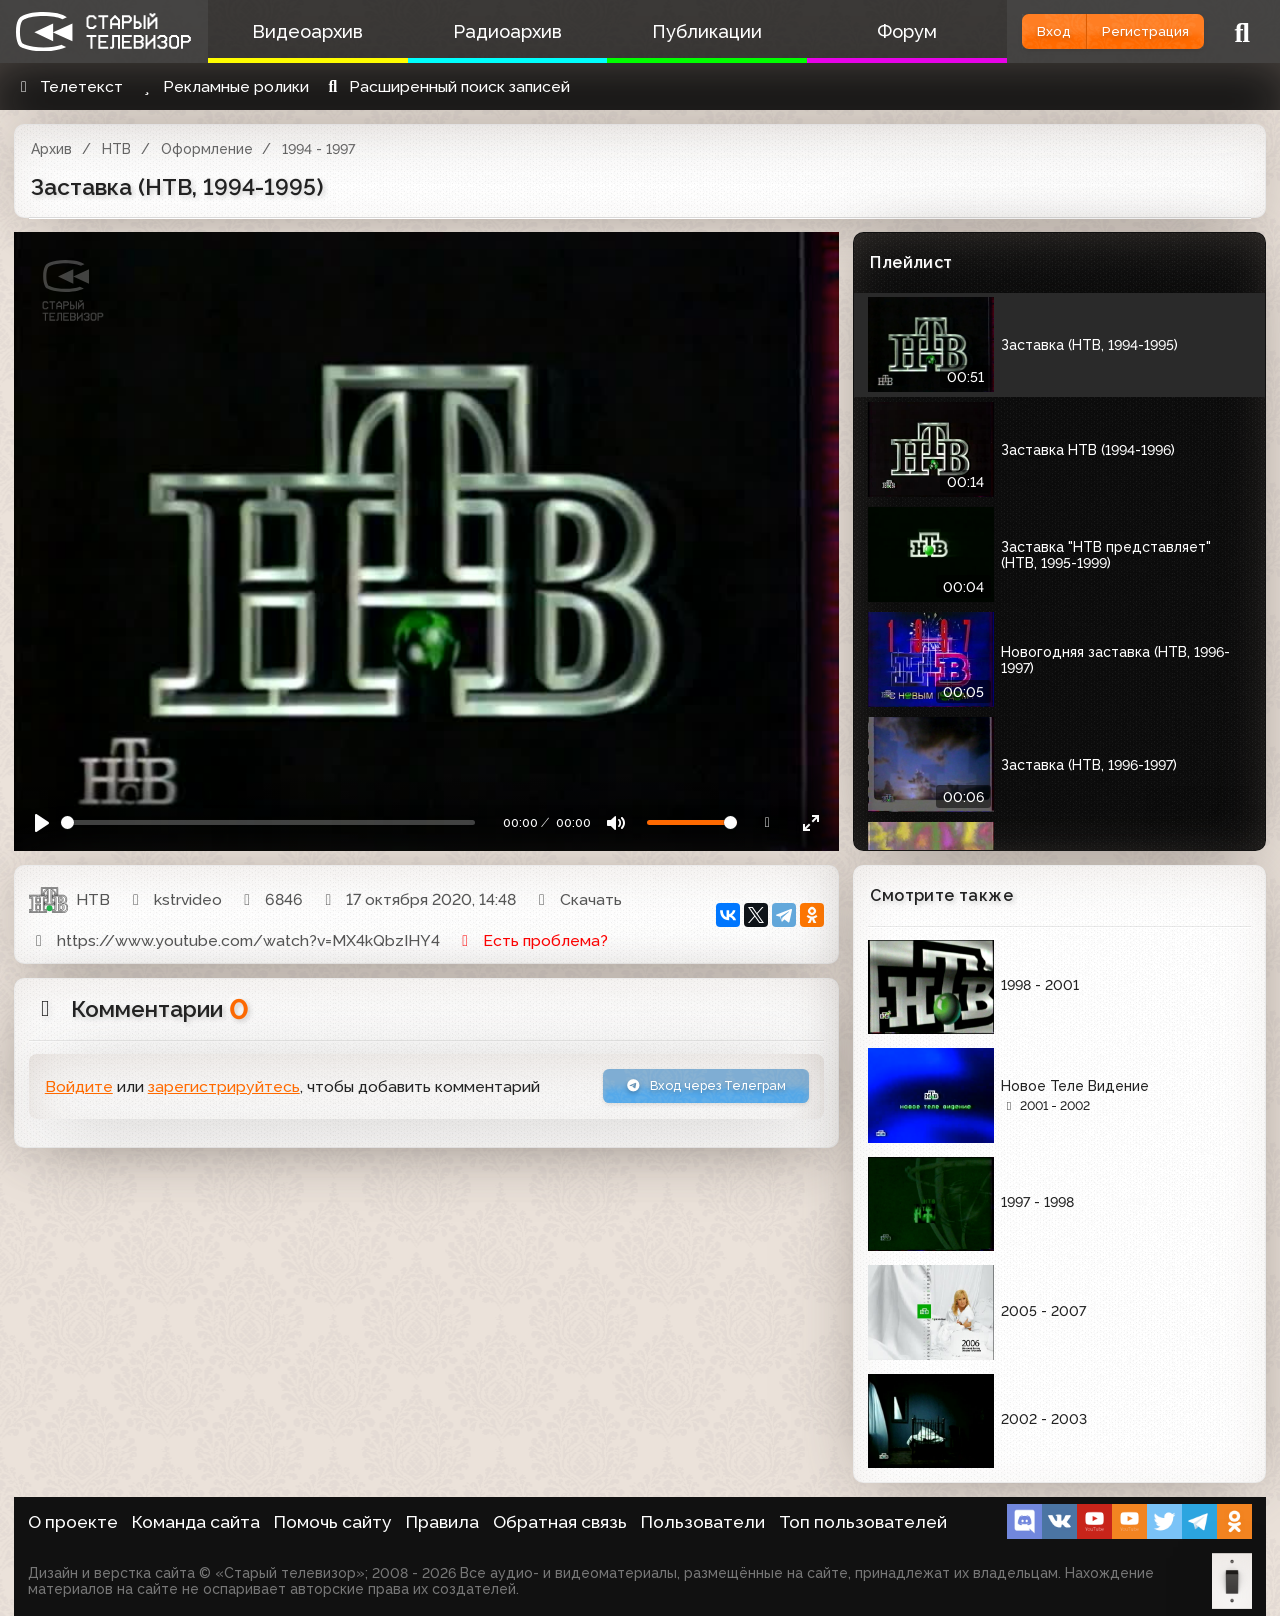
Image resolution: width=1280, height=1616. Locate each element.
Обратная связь (560, 1522)
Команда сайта (196, 1522)
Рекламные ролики (223, 86)
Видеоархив (299, 31)
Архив (51, 149)
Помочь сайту (333, 1522)
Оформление (207, 149)
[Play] (42, 822)
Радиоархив (482, 31)
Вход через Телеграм (682, 1089)
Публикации (665, 31)
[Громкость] (692, 822)
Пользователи (703, 1522)
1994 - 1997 (318, 149)
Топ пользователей (863, 1522)
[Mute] (616, 822)
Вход (1002, 31)
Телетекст (68, 86)
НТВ (116, 149)
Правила (442, 1522)
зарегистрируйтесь (224, 1090)
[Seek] (268, 822)
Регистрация (1127, 31)
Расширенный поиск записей (446, 86)
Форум (848, 31)
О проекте (73, 1522)
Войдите (79, 1090)
